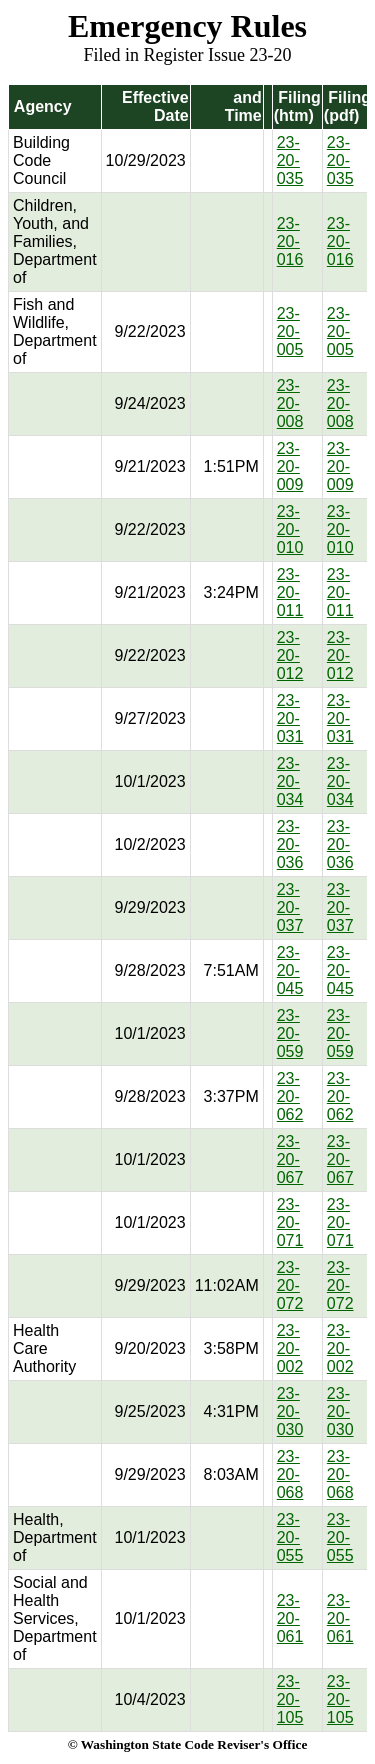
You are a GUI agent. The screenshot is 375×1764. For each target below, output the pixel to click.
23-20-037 (290, 907)
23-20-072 (290, 1285)
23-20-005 (290, 331)
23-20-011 (290, 592)
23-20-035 (290, 160)
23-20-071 (290, 1222)
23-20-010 (290, 529)
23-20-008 (290, 403)
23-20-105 (290, 1699)
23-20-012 (290, 655)
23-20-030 (290, 1411)
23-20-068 (290, 1474)
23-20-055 (290, 1537)
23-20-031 (290, 718)
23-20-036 (290, 844)
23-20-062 (290, 1096)
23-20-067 (290, 1159)
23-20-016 (290, 241)
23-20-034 (290, 781)
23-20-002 (290, 1348)
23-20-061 (290, 1618)
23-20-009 (290, 466)
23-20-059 (290, 1033)
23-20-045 (290, 970)
